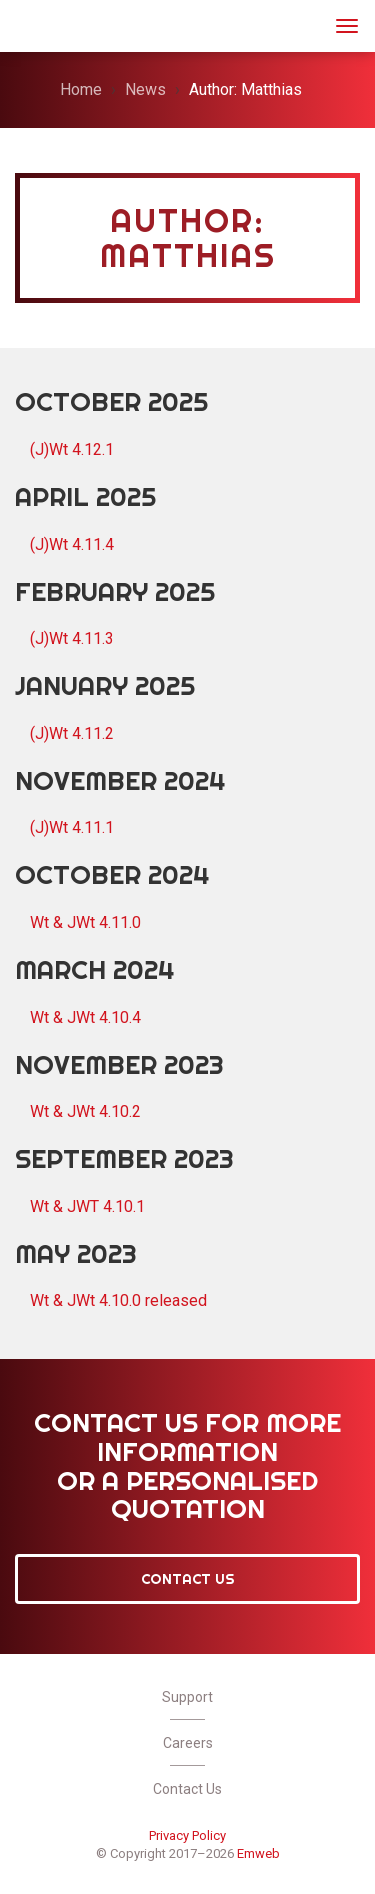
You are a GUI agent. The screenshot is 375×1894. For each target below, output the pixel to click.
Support (187, 1697)
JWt (41, 23)
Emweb (258, 1853)
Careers (188, 1743)
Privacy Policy (187, 1835)
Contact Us (188, 1579)
